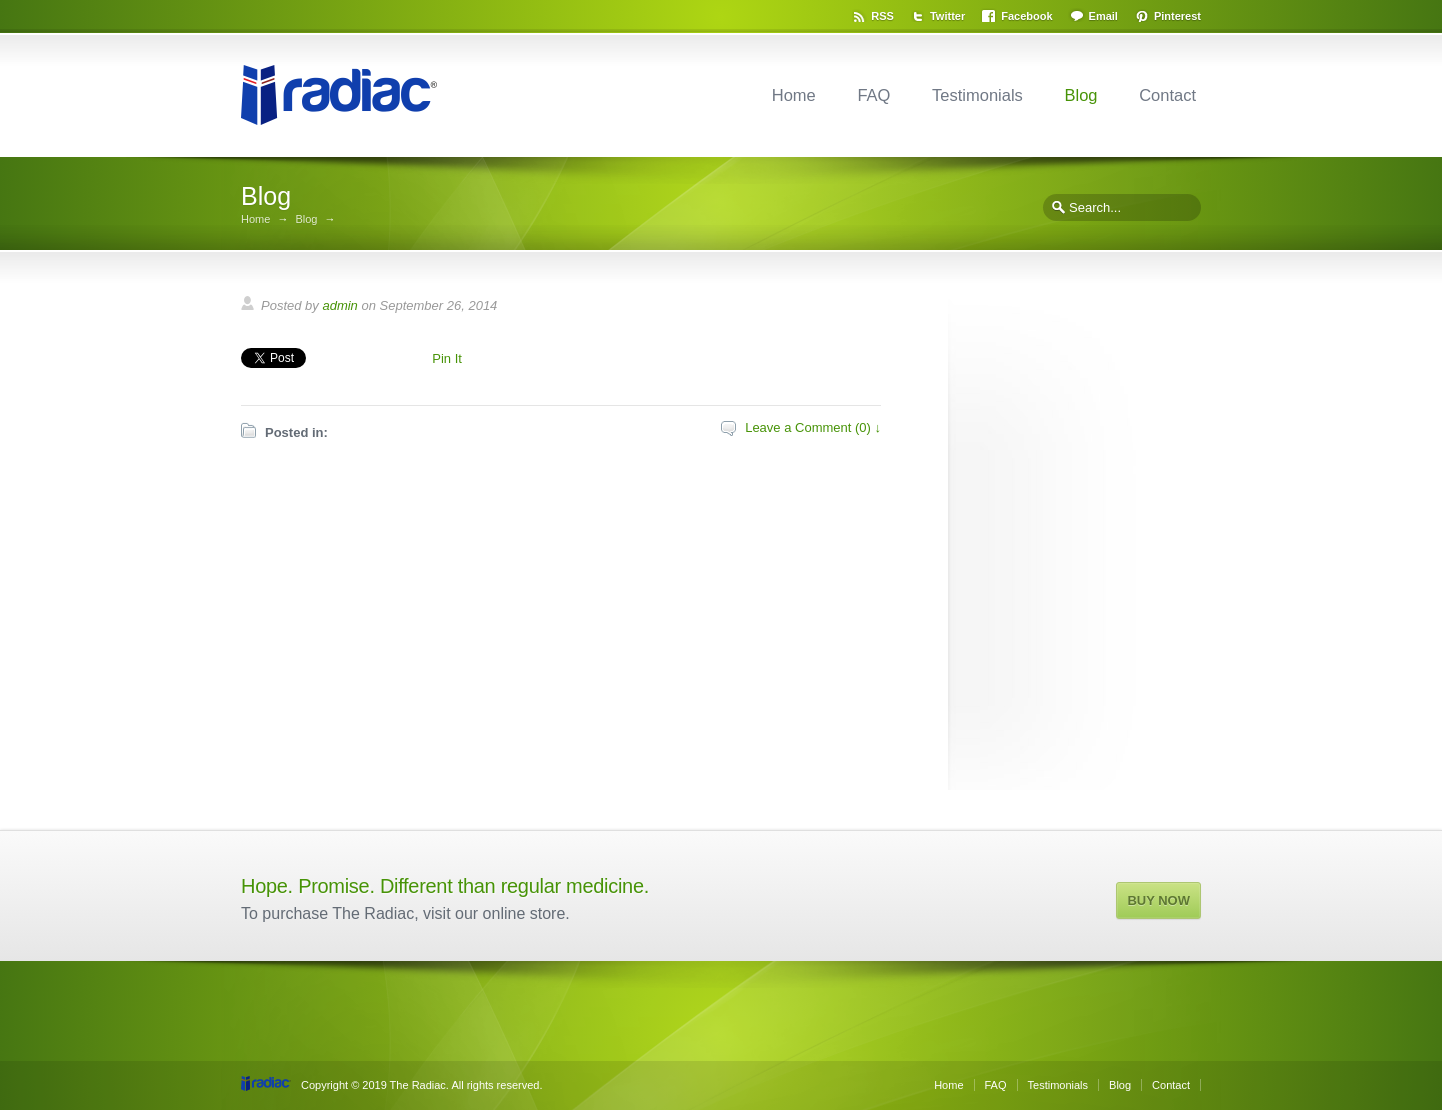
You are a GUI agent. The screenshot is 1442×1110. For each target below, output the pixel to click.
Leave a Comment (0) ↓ (813, 427)
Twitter (947, 16)
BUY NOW (1158, 900)
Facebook (1026, 16)
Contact (1167, 95)
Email (1103, 16)
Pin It (447, 358)
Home (794, 95)
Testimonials (977, 95)
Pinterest (1177, 16)
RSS (882, 16)
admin (339, 305)
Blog (1080, 95)
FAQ (873, 95)
